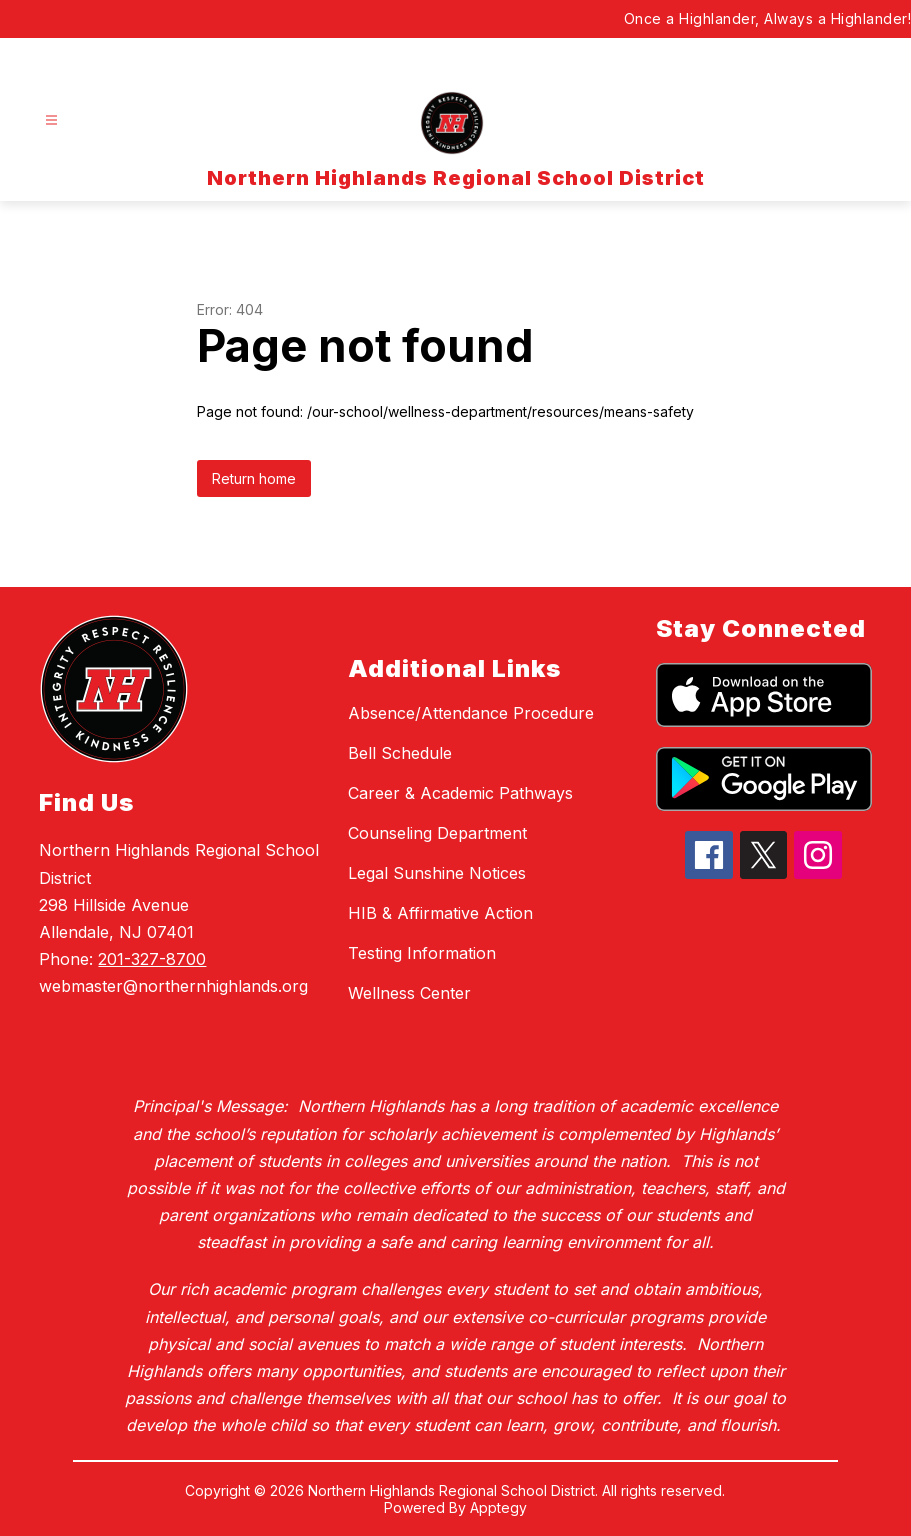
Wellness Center (409, 993)
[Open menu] (51, 120)
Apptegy (498, 1507)
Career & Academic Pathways (460, 793)
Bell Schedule (400, 753)
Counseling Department (437, 833)
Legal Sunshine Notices (437, 873)
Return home (254, 478)
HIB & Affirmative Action (440, 913)
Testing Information (422, 953)
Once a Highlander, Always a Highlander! (768, 18)
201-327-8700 (152, 959)
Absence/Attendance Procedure (471, 713)
